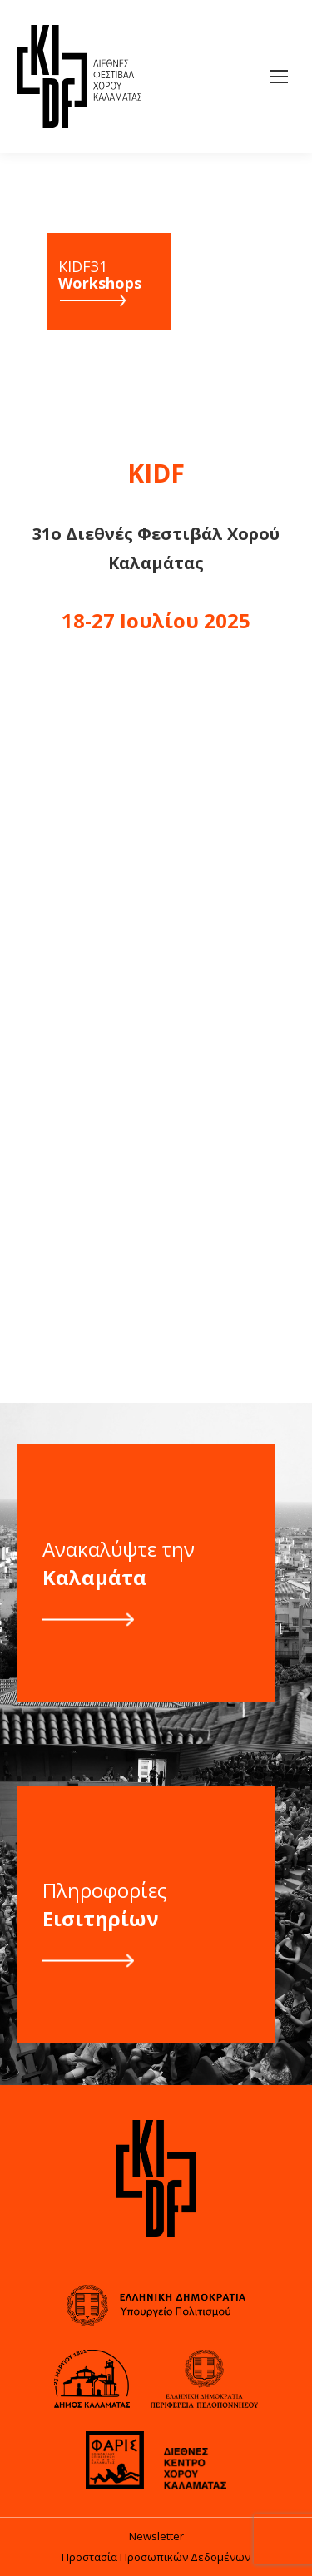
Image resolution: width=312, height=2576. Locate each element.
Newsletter (156, 2536)
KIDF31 (99, 274)
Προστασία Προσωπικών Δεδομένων (156, 2556)
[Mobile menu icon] (278, 76)
